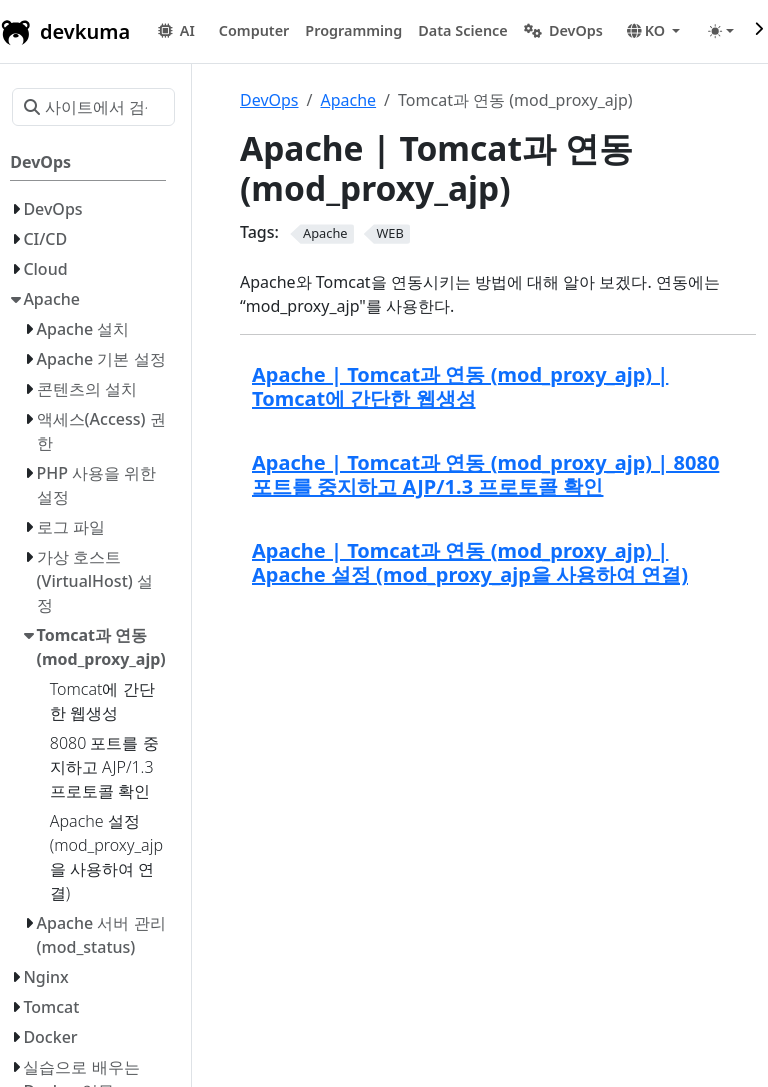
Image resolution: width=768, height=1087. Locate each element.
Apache (348, 100)
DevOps (269, 100)
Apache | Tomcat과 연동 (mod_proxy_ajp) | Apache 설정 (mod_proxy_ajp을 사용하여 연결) (470, 562)
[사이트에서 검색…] (93, 107)
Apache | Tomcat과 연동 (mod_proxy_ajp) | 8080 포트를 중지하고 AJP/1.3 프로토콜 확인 (485, 474)
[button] (254, 31)
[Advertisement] (498, 755)
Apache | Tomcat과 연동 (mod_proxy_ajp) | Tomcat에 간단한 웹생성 (460, 386)
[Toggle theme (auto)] (721, 31)
